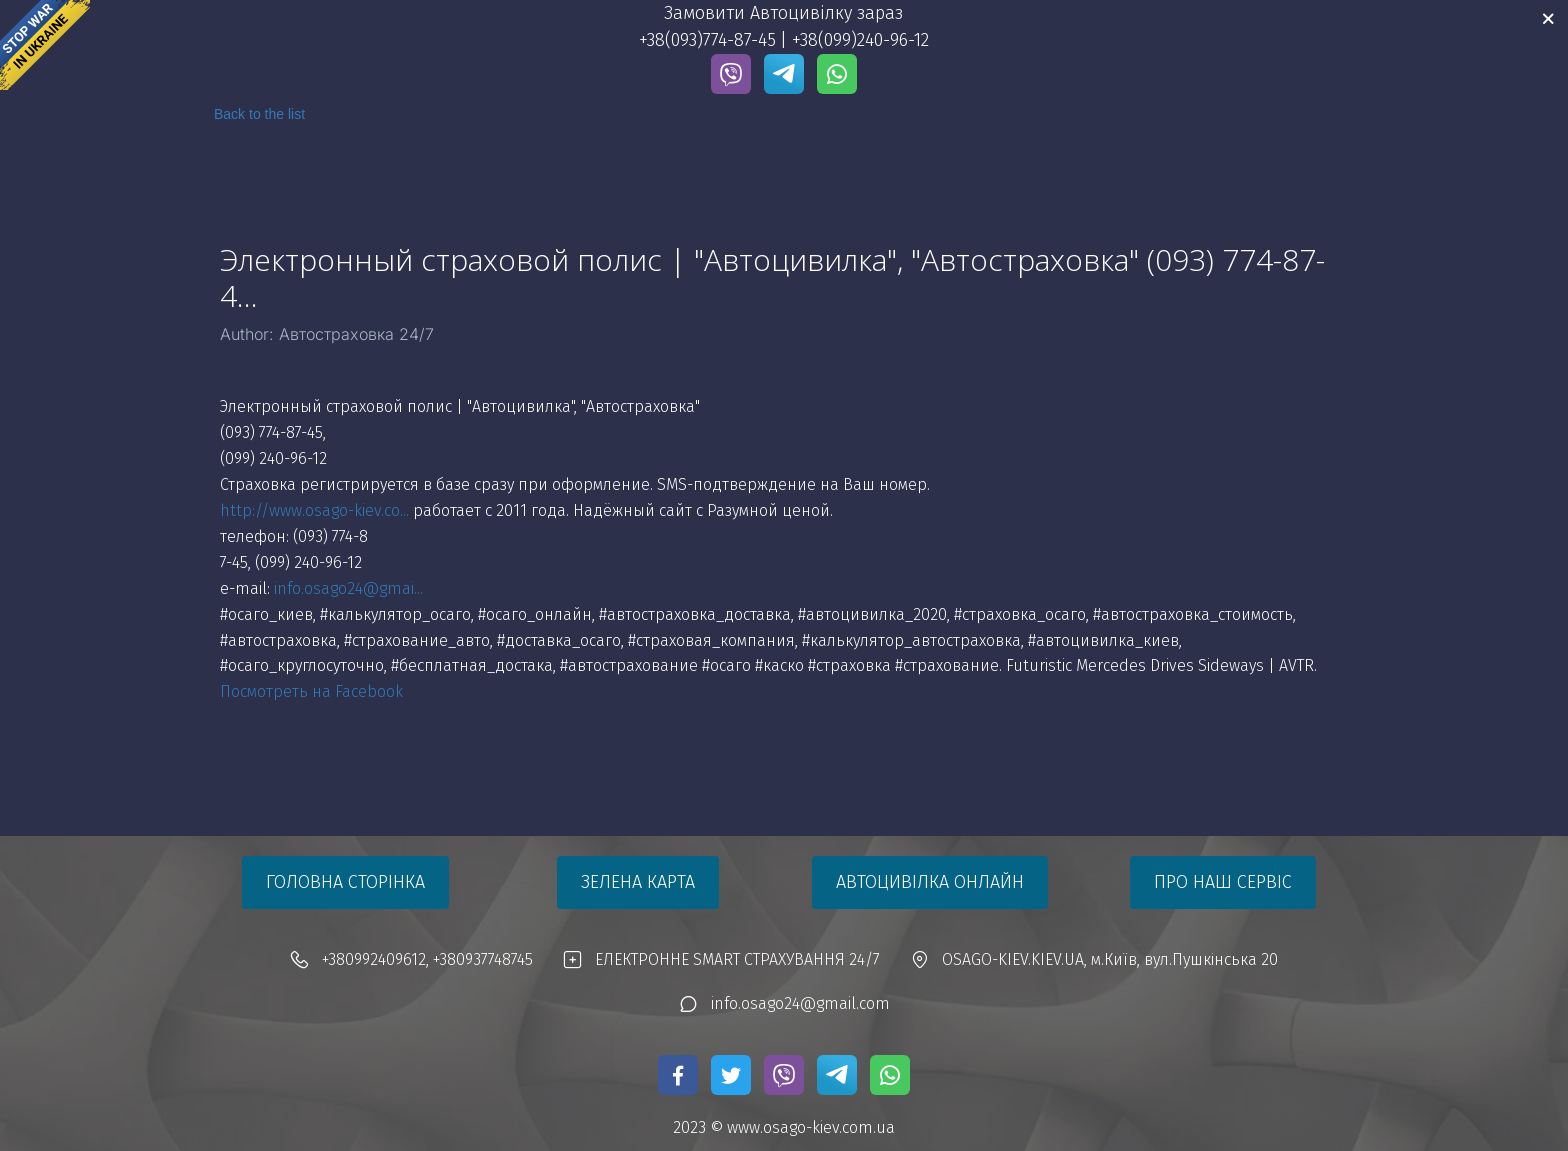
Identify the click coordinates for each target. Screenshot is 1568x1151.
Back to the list (259, 114)
